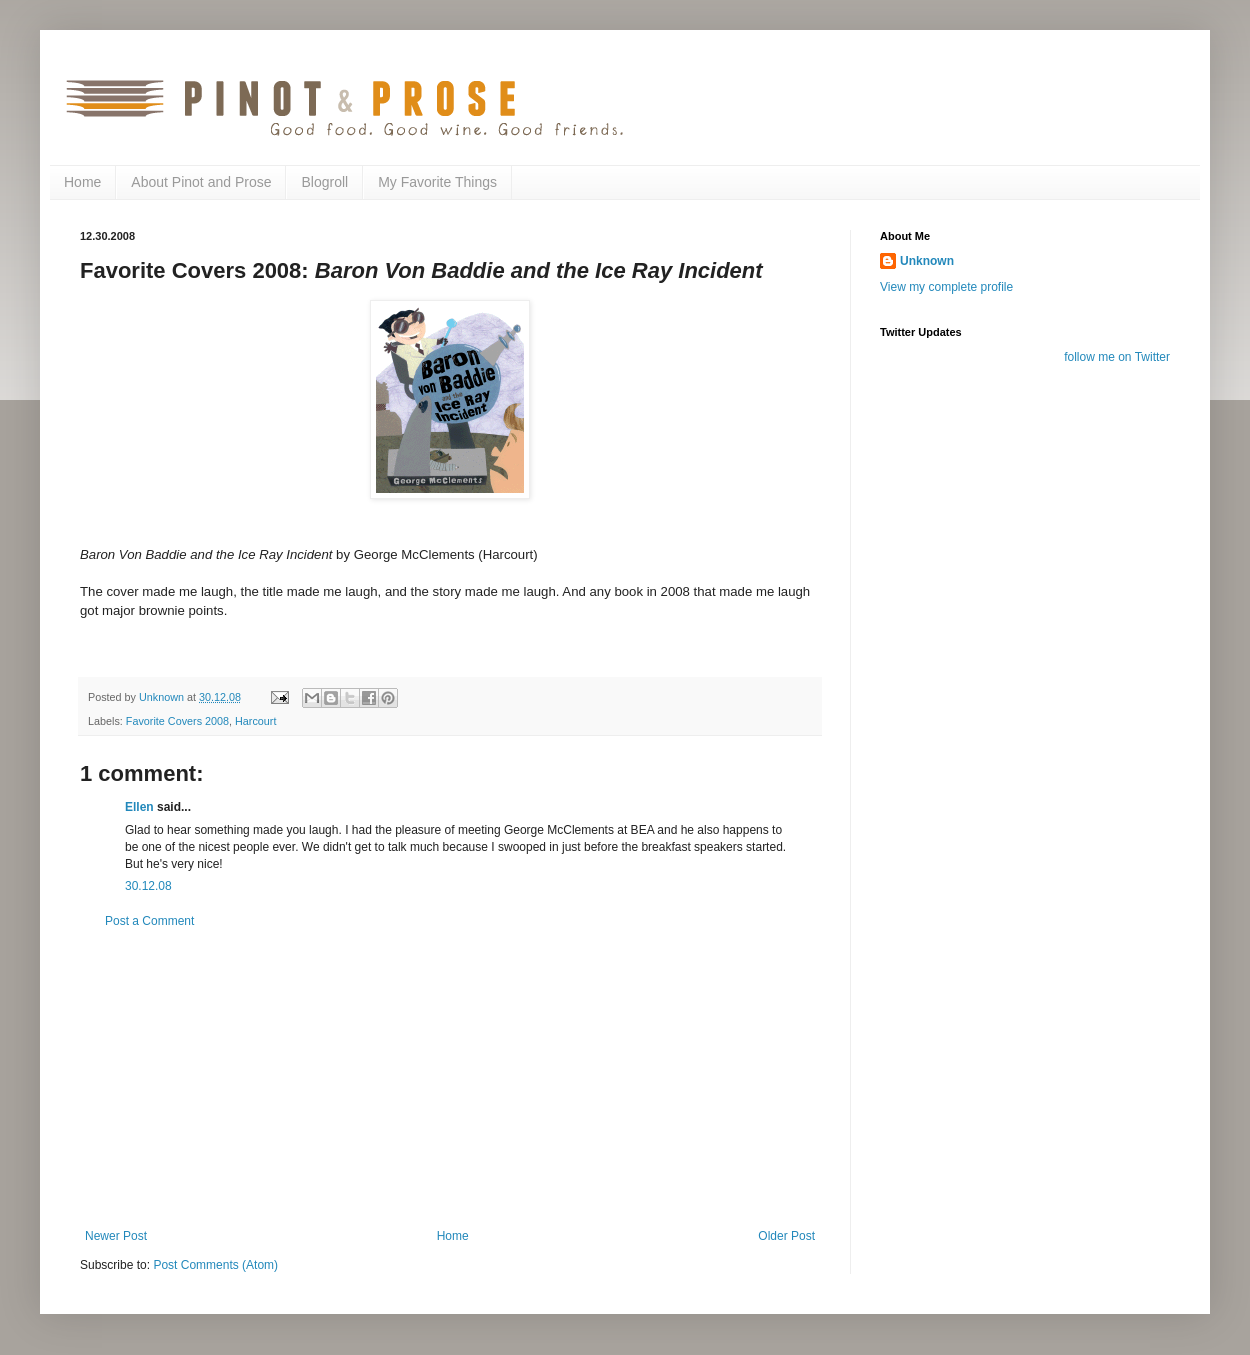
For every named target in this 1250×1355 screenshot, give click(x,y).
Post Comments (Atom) (215, 1265)
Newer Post (116, 1236)
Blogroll (324, 182)
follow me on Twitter (1117, 357)
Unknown (927, 261)
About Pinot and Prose (201, 182)
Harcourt (255, 721)
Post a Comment (149, 921)
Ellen (139, 807)
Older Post (786, 1236)
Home (82, 182)
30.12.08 (148, 886)
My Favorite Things (437, 182)
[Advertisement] (450, 1079)
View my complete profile (946, 287)
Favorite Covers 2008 (177, 721)
